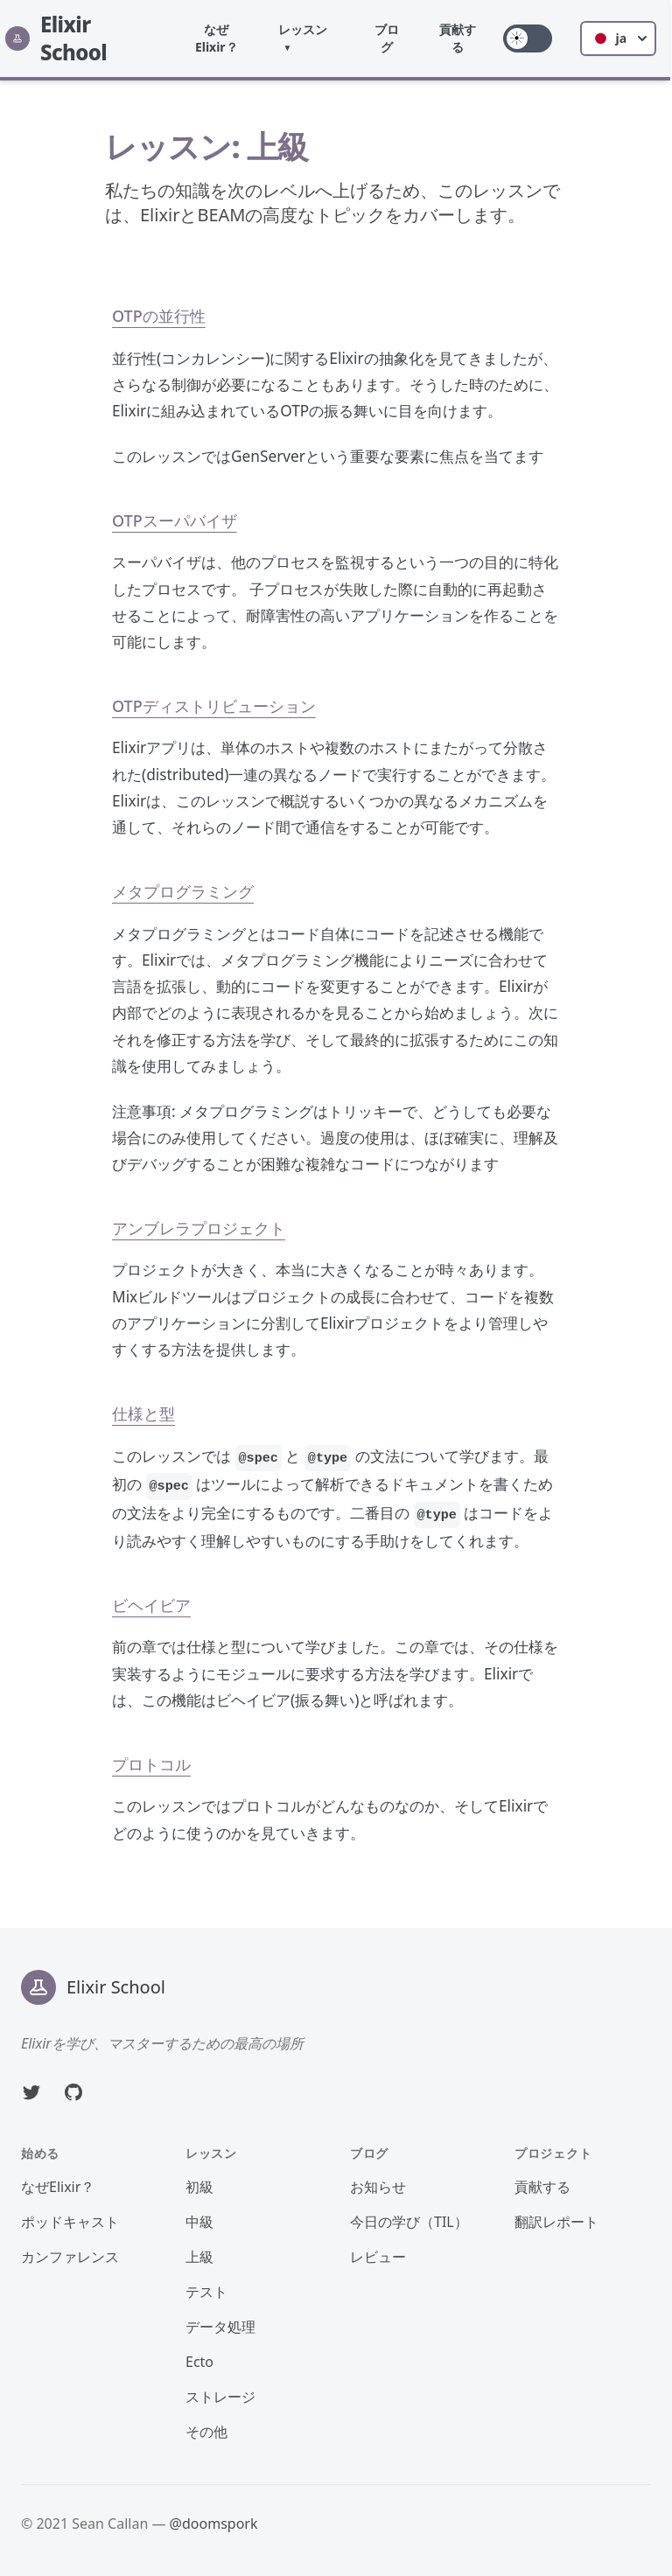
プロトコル (151, 1764)
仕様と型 (143, 1413)
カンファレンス (70, 2256)
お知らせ (378, 2186)
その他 (207, 2431)
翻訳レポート (556, 2221)
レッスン (303, 29)
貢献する (459, 38)
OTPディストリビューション (214, 705)
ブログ (388, 38)
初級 (200, 2186)
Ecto (200, 2361)
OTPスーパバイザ (174, 520)
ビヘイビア (151, 1605)
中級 (200, 2221)
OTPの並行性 (159, 315)
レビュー (378, 2256)
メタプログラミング (183, 891)
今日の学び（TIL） (409, 2221)
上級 (200, 2256)
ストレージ (221, 2396)
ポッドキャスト (70, 2221)
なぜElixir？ (218, 38)
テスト (207, 2291)
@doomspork (214, 2523)
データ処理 (221, 2326)
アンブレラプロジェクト (198, 1228)
